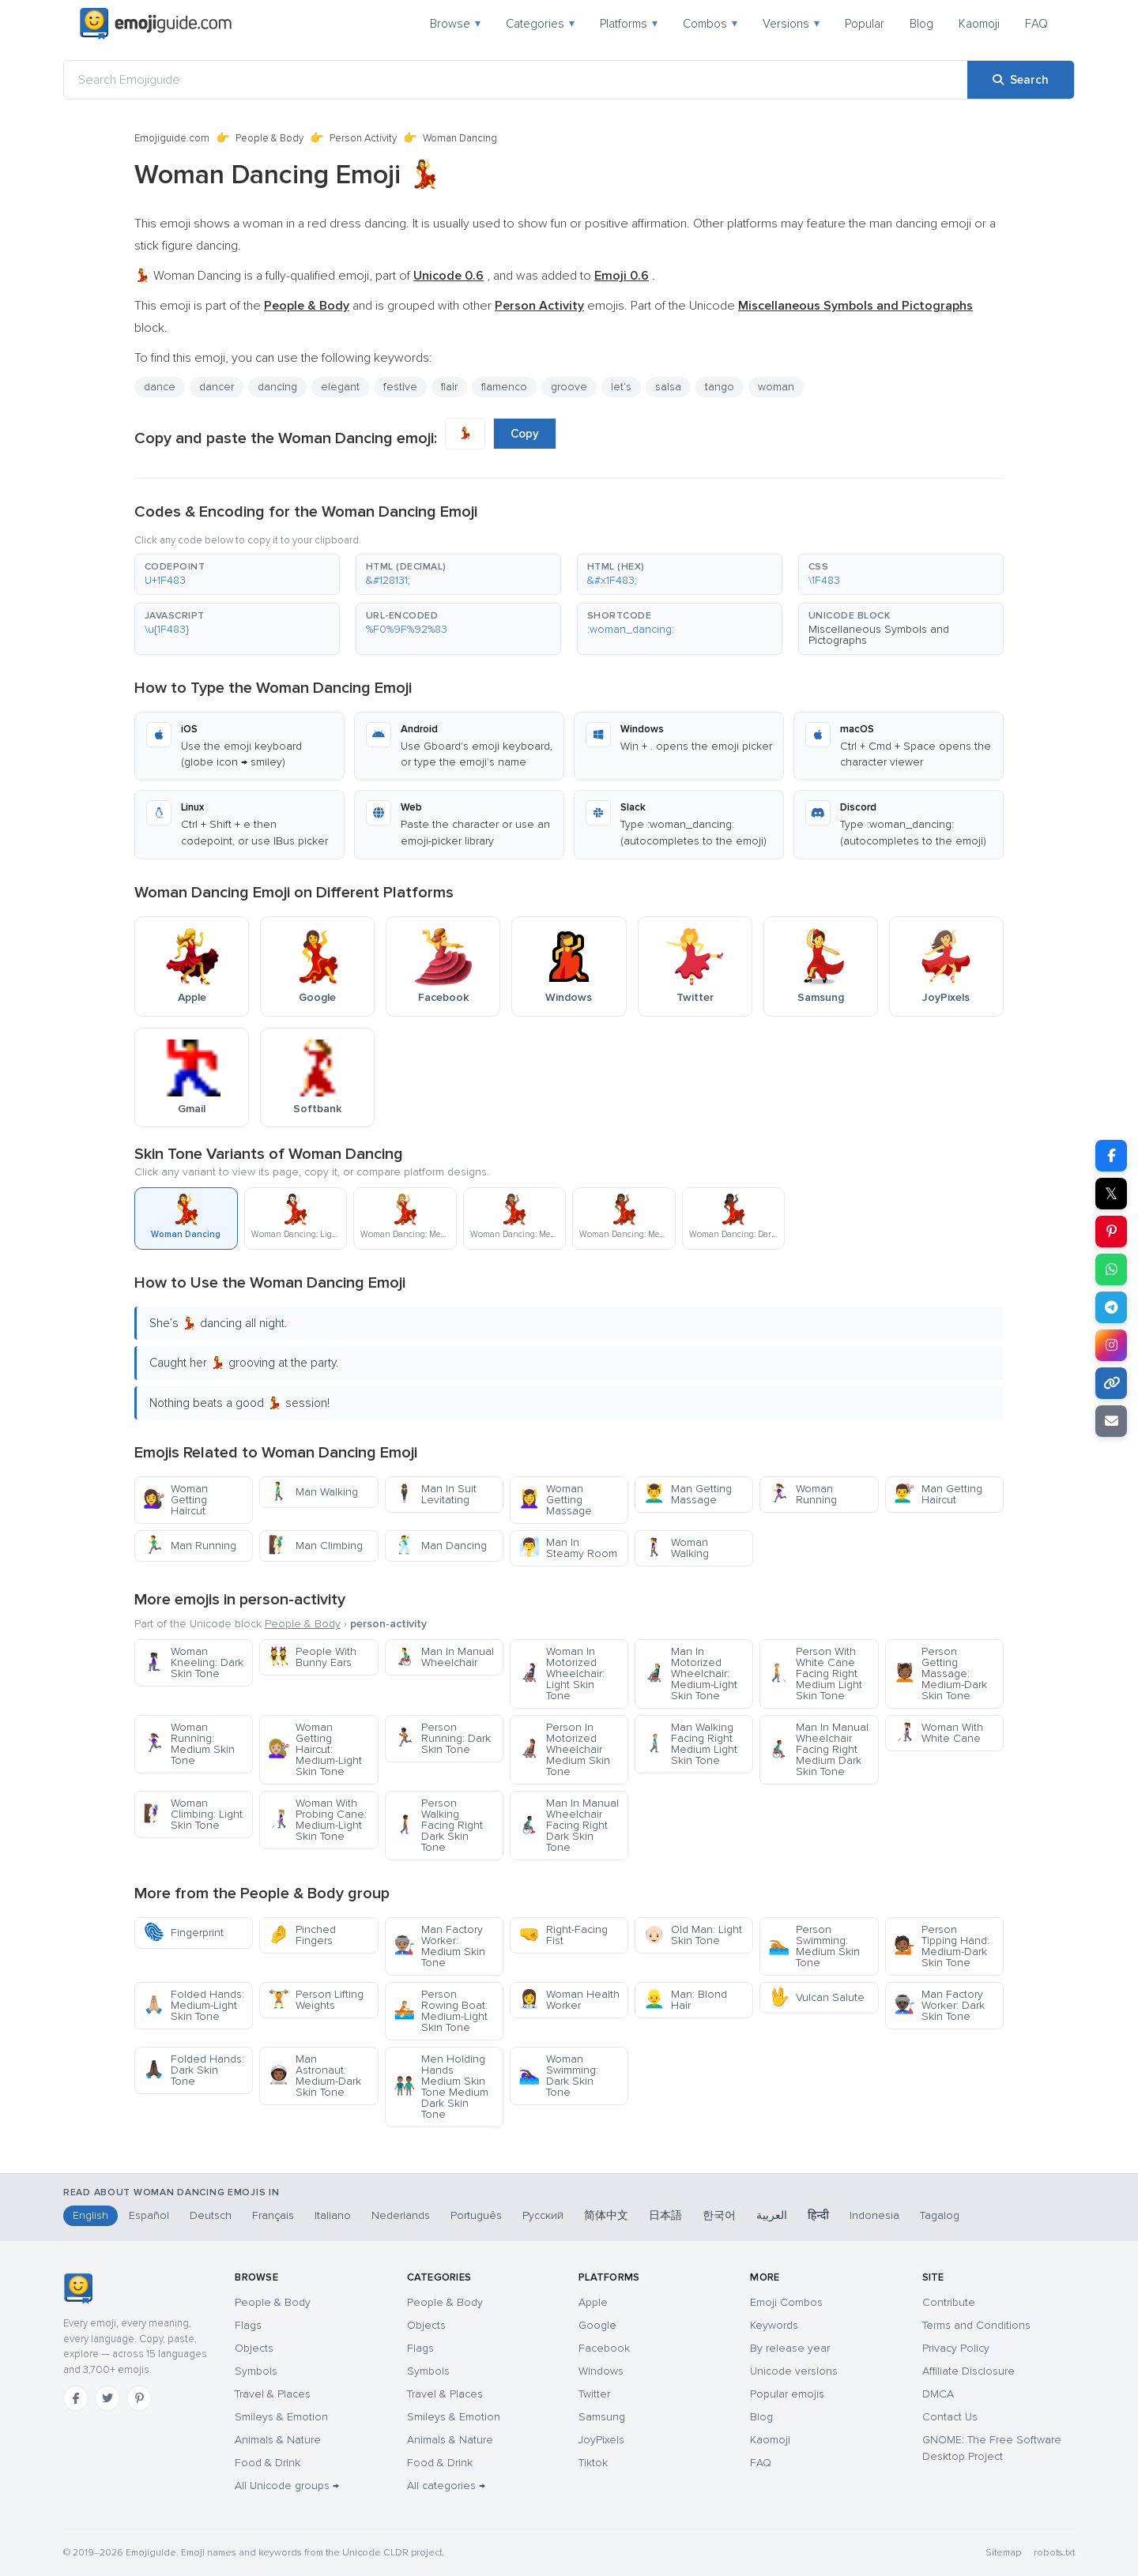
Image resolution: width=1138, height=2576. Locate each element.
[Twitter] (107, 2398)
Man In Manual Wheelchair (444, 1657)
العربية (771, 2215)
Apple (593, 2302)
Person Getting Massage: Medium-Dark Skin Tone (940, 1673)
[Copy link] (1111, 1383)
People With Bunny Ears (312, 1657)
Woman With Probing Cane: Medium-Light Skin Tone (317, 1819)
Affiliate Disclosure (968, 2371)
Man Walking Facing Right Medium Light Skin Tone (690, 1743)
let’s (621, 386)
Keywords (774, 2325)
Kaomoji (979, 24)
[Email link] (1111, 1421)
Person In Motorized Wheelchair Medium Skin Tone (564, 1749)
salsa (668, 386)
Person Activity (363, 138)
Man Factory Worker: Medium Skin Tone (439, 1946)
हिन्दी (818, 2215)
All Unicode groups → (287, 2485)
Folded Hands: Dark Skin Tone (193, 2070)
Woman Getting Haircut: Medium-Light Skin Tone (315, 1749)
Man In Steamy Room (567, 1548)
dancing (277, 386)
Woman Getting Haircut (175, 1499)
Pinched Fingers (302, 1935)
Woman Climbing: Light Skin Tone (193, 1814)
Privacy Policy (955, 2348)
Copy (525, 434)
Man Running (189, 1545)
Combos (710, 24)
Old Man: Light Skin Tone (692, 1935)
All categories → (446, 2485)
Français (273, 2215)
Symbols (256, 2371)
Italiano (333, 2215)
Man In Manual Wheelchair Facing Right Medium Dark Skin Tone (818, 1749)
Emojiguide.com (171, 138)
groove (569, 386)
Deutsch (211, 2215)
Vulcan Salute (816, 1997)
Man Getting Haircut (938, 1494)
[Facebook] (76, 2398)
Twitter (594, 2394)
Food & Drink (267, 2462)
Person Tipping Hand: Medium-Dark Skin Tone (941, 1946)
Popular (864, 24)
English (90, 2215)
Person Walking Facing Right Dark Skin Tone (438, 1825)
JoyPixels (601, 2439)
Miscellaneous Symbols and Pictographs (878, 634)
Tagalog (939, 2215)
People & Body (269, 138)
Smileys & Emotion (281, 2417)
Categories (540, 24)
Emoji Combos (786, 2302)
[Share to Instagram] (1111, 1345)
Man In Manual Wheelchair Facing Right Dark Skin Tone (568, 1825)
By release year (790, 2348)
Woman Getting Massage (555, 1499)
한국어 (719, 2215)
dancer (216, 386)
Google (597, 2325)
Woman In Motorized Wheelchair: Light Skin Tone (561, 1673)
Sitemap (1003, 2553)
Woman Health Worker (569, 1999)
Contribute (948, 2302)
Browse (455, 24)
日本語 (665, 2215)
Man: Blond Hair (685, 1999)
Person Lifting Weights (316, 1999)
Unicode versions (794, 2371)
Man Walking (313, 1491)
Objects (254, 2348)
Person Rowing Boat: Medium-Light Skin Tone (441, 2010)
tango (719, 386)
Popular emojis (787, 2394)
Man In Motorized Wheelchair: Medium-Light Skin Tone (690, 1673)
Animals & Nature (278, 2439)
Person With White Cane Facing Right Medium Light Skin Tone (815, 1673)
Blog (921, 24)
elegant (340, 386)
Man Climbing (315, 1545)
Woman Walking (676, 1548)
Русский (542, 2215)
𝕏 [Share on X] (1111, 1193)
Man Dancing (440, 1545)
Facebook (604, 2348)
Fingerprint (183, 1932)
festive (400, 386)
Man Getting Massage (687, 1494)
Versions (791, 24)
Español (149, 2215)
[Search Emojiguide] (515, 80)
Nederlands (400, 2215)
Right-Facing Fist (563, 1935)
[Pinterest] (139, 2398)
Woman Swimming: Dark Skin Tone (558, 2075)
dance (159, 386)
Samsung (601, 2417)
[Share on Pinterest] (1111, 1231)
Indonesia (874, 2215)
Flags (248, 2325)
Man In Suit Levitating (435, 1494)
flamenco (504, 386)
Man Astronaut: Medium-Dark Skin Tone (314, 2075)
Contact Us (950, 2417)
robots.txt (1054, 2553)
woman (776, 386)
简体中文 (606, 2215)
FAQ (1036, 24)
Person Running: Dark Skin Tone (442, 1738)
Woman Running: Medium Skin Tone (189, 1743)
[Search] (1020, 80)
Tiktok (593, 2462)
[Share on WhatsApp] (1111, 1269)
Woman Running (802, 1494)
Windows (601, 2371)
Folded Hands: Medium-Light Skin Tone (193, 2005)
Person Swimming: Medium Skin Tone (814, 1946)
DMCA (938, 2394)
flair (449, 386)
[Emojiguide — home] (155, 23)
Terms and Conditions (976, 2325)
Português (476, 2215)
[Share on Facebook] (1111, 1155)
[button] (237, 574)
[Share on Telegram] (1111, 1307)
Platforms (629, 24)
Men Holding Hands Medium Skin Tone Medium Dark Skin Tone (441, 2086)
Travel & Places (273, 2394)
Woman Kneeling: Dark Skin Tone (193, 1662)
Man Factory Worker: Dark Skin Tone (939, 2005)
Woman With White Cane (938, 1732)
